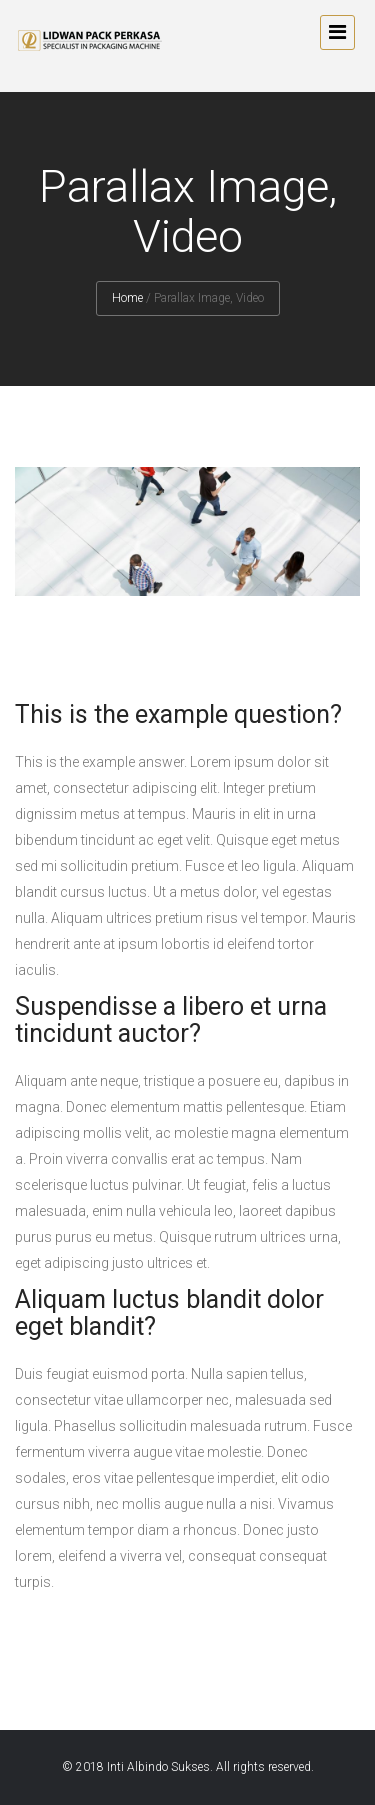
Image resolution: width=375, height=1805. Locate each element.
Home (127, 298)
